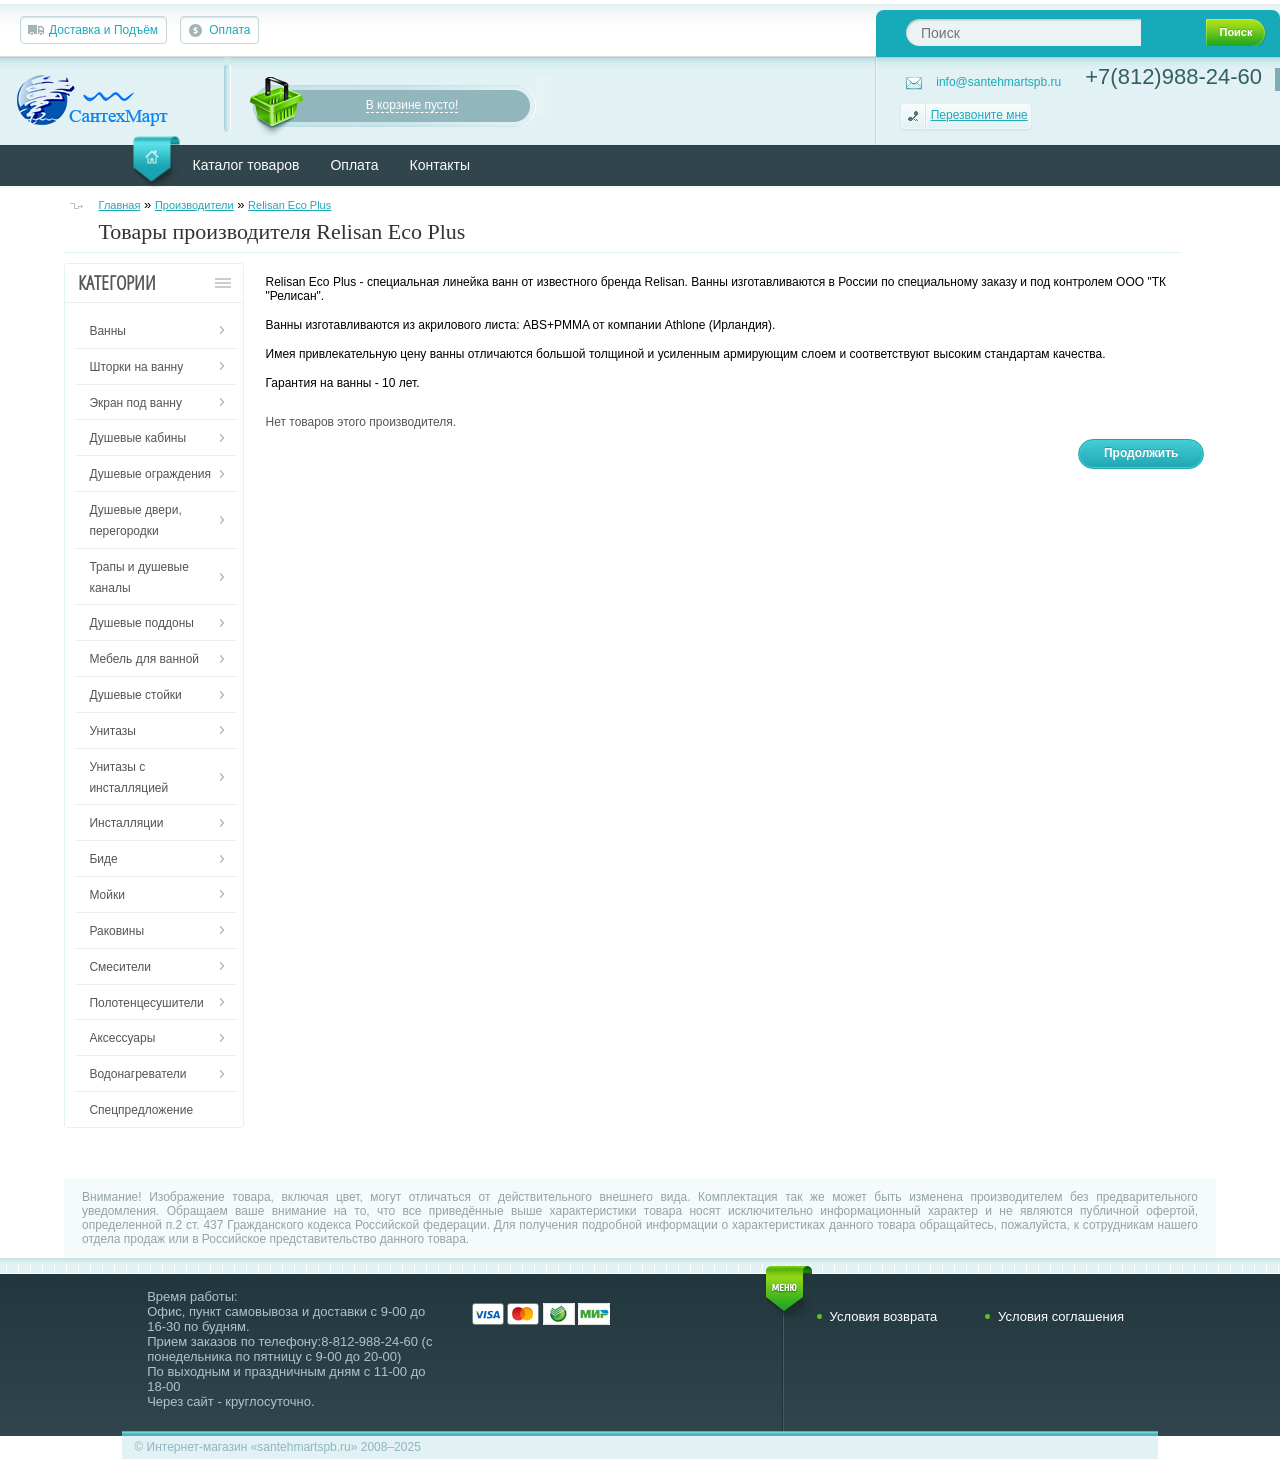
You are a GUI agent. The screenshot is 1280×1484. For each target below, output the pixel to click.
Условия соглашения (1061, 1316)
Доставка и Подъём (103, 30)
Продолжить (1141, 453)
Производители (194, 205)
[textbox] (1023, 32)
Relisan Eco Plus (289, 205)
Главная (120, 205)
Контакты (440, 165)
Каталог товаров (246, 165)
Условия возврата (884, 1316)
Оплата (229, 30)
